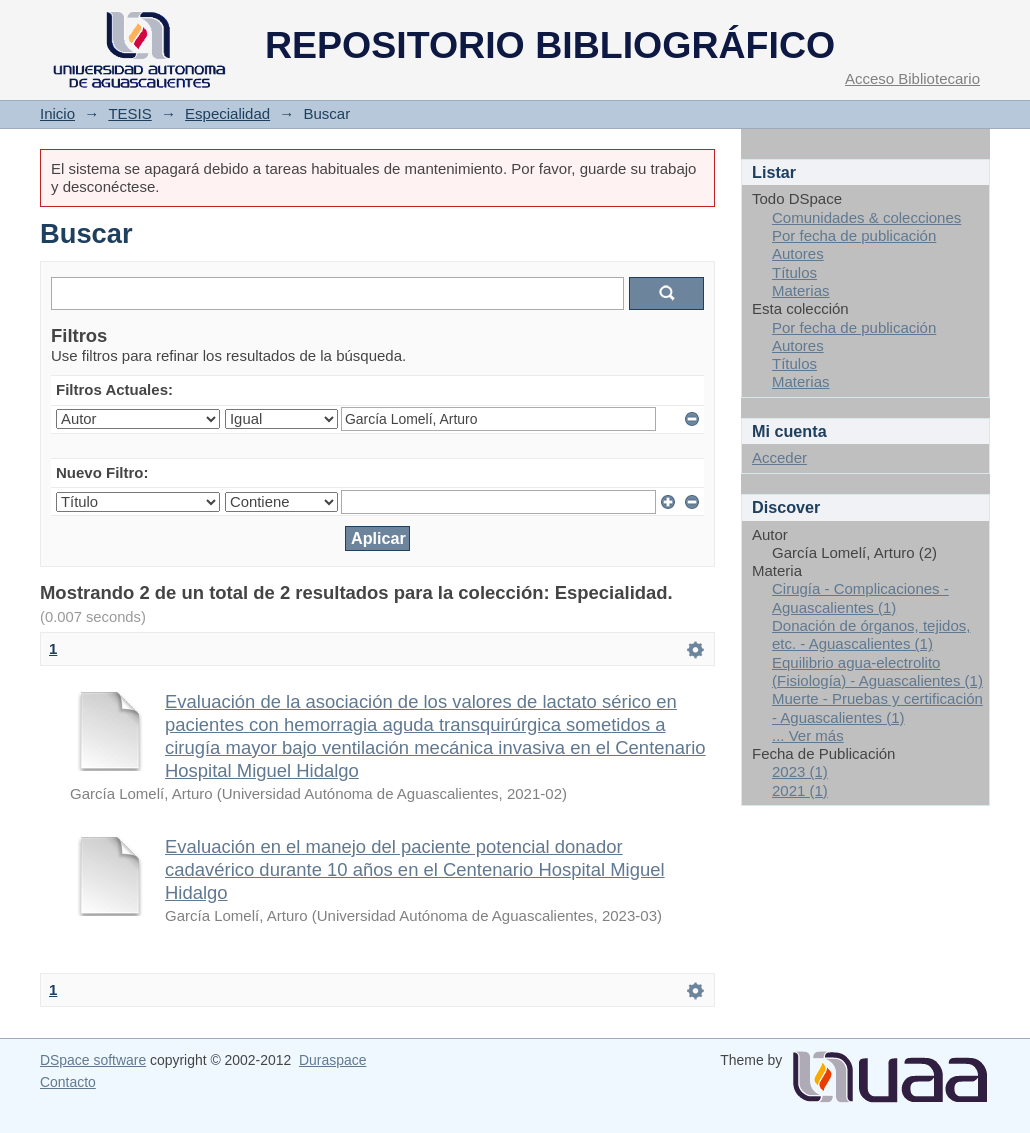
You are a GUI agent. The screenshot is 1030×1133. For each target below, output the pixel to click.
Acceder (779, 457)
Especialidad (227, 113)
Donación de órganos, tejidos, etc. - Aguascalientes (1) (871, 634)
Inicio (57, 113)
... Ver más (808, 735)
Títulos (794, 272)
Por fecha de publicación (854, 235)
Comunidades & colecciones (866, 217)
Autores (798, 253)
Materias (801, 290)
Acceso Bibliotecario (912, 78)
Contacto (68, 1082)
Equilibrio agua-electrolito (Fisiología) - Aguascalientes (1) (877, 671)
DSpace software (93, 1060)
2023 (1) (800, 771)
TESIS (129, 113)
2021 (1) (800, 790)
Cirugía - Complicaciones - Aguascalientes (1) (860, 597)
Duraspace (332, 1060)
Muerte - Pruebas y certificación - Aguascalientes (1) (877, 707)
